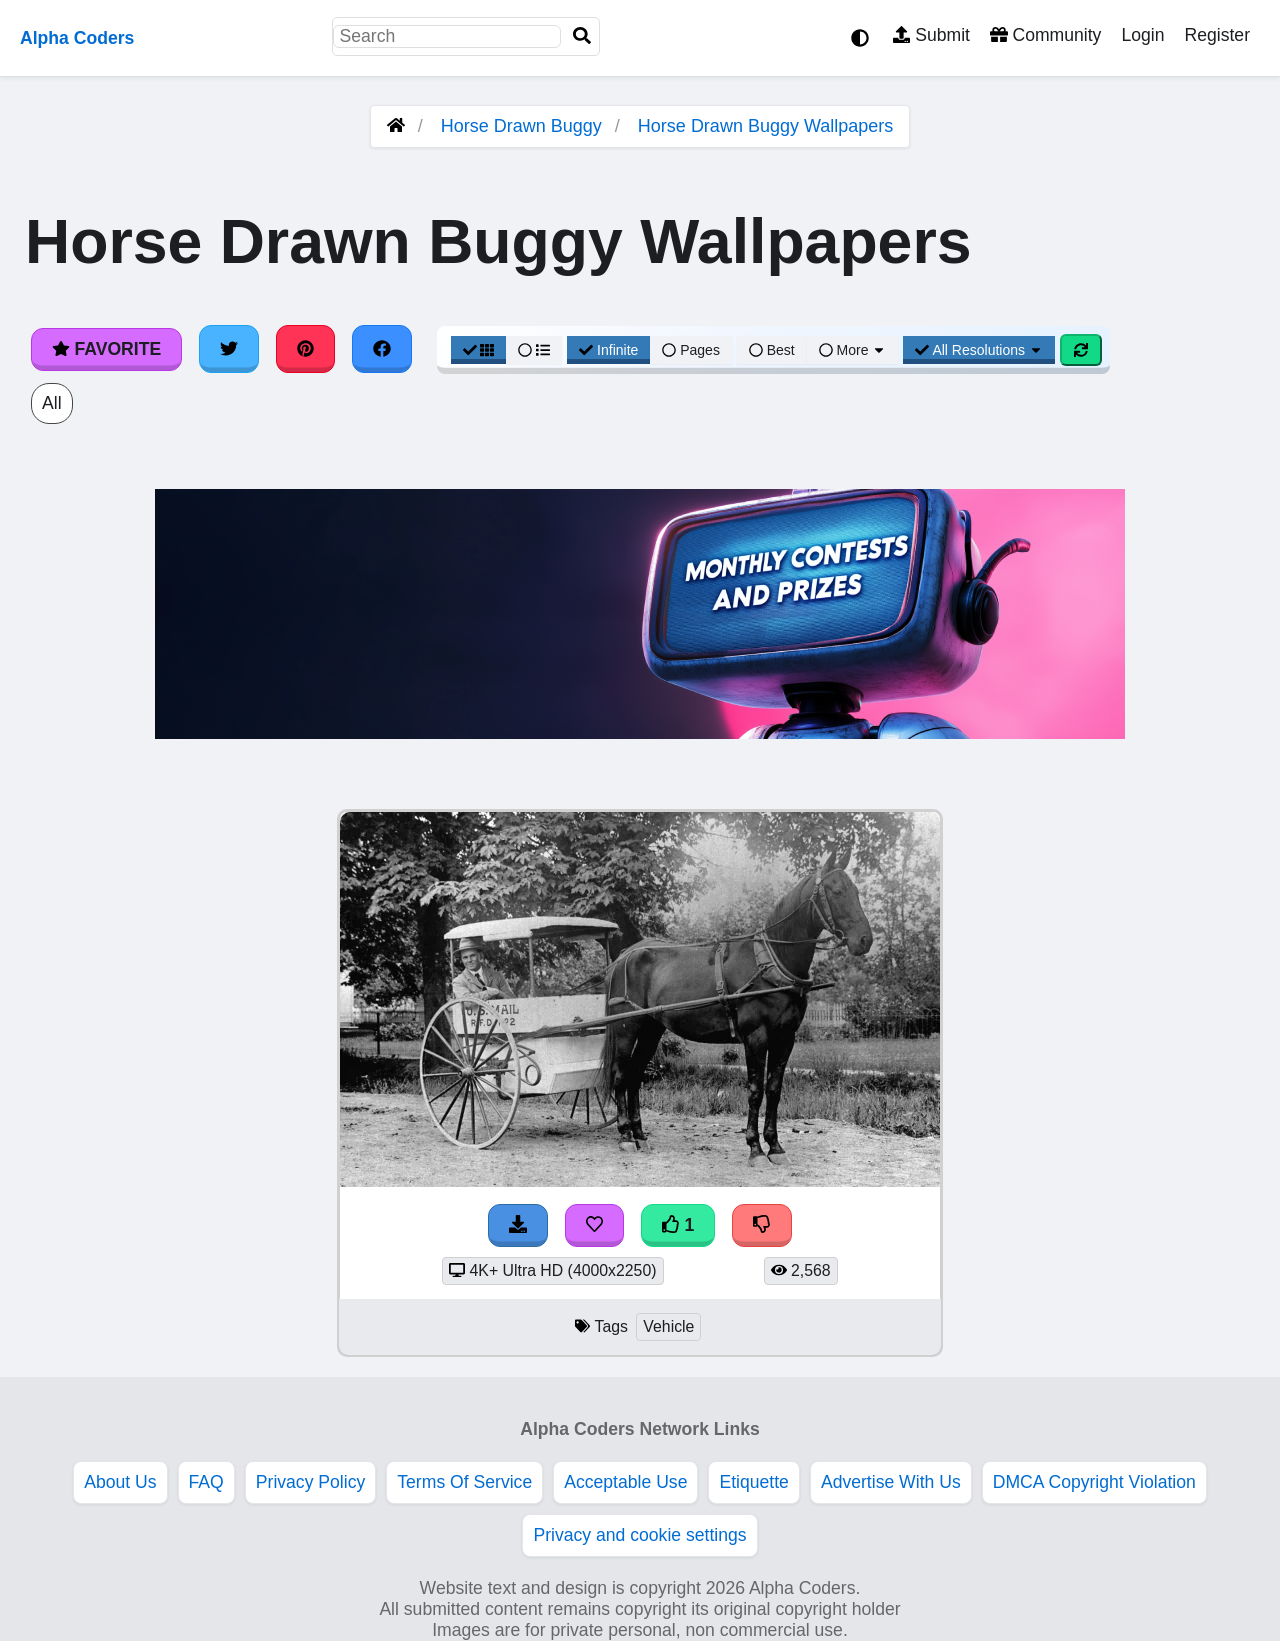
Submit (931, 35)
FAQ (206, 1482)
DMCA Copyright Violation (1094, 1482)
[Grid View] (479, 350)
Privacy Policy (311, 1482)
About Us (120, 1482)
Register (1217, 35)
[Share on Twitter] (229, 349)
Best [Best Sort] (772, 350)
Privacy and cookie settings (639, 1535)
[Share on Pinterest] (306, 349)
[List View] (534, 350)
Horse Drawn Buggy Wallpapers (765, 126)
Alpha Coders (77, 38)
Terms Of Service (464, 1482)
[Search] (582, 36)
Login (1142, 35)
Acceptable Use (625, 1482)
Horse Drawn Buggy (521, 126)
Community (1045, 35)
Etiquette (753, 1482)
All (52, 403)
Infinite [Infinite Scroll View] (608, 350)
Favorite (106, 349)
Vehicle (668, 1326)
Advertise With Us (891, 1482)
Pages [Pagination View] (691, 350)
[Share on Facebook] (382, 349)
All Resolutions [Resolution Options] (979, 350)
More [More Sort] (853, 350)
